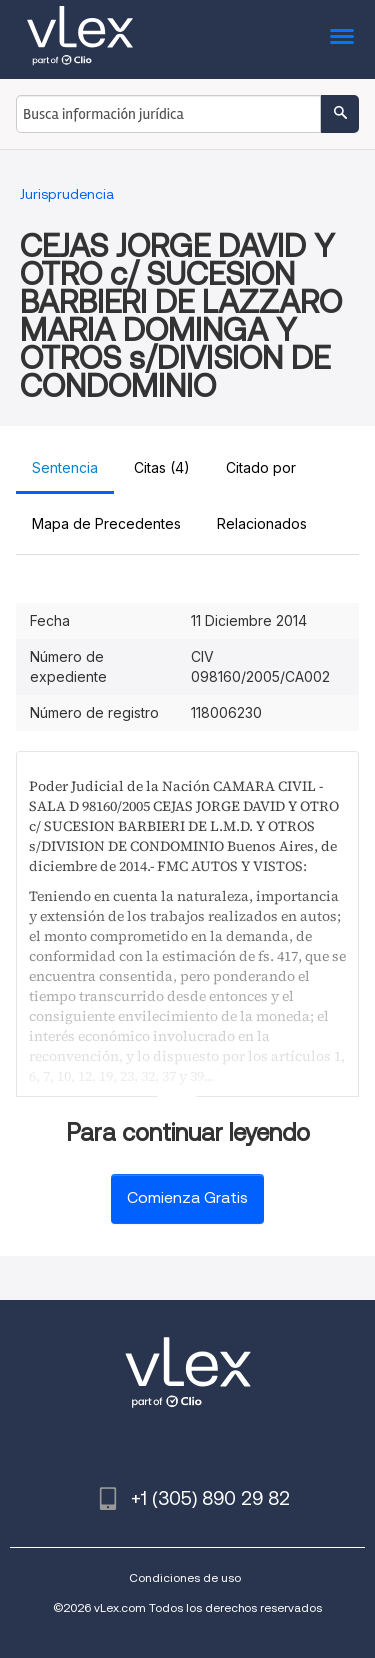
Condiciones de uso (185, 1577)
